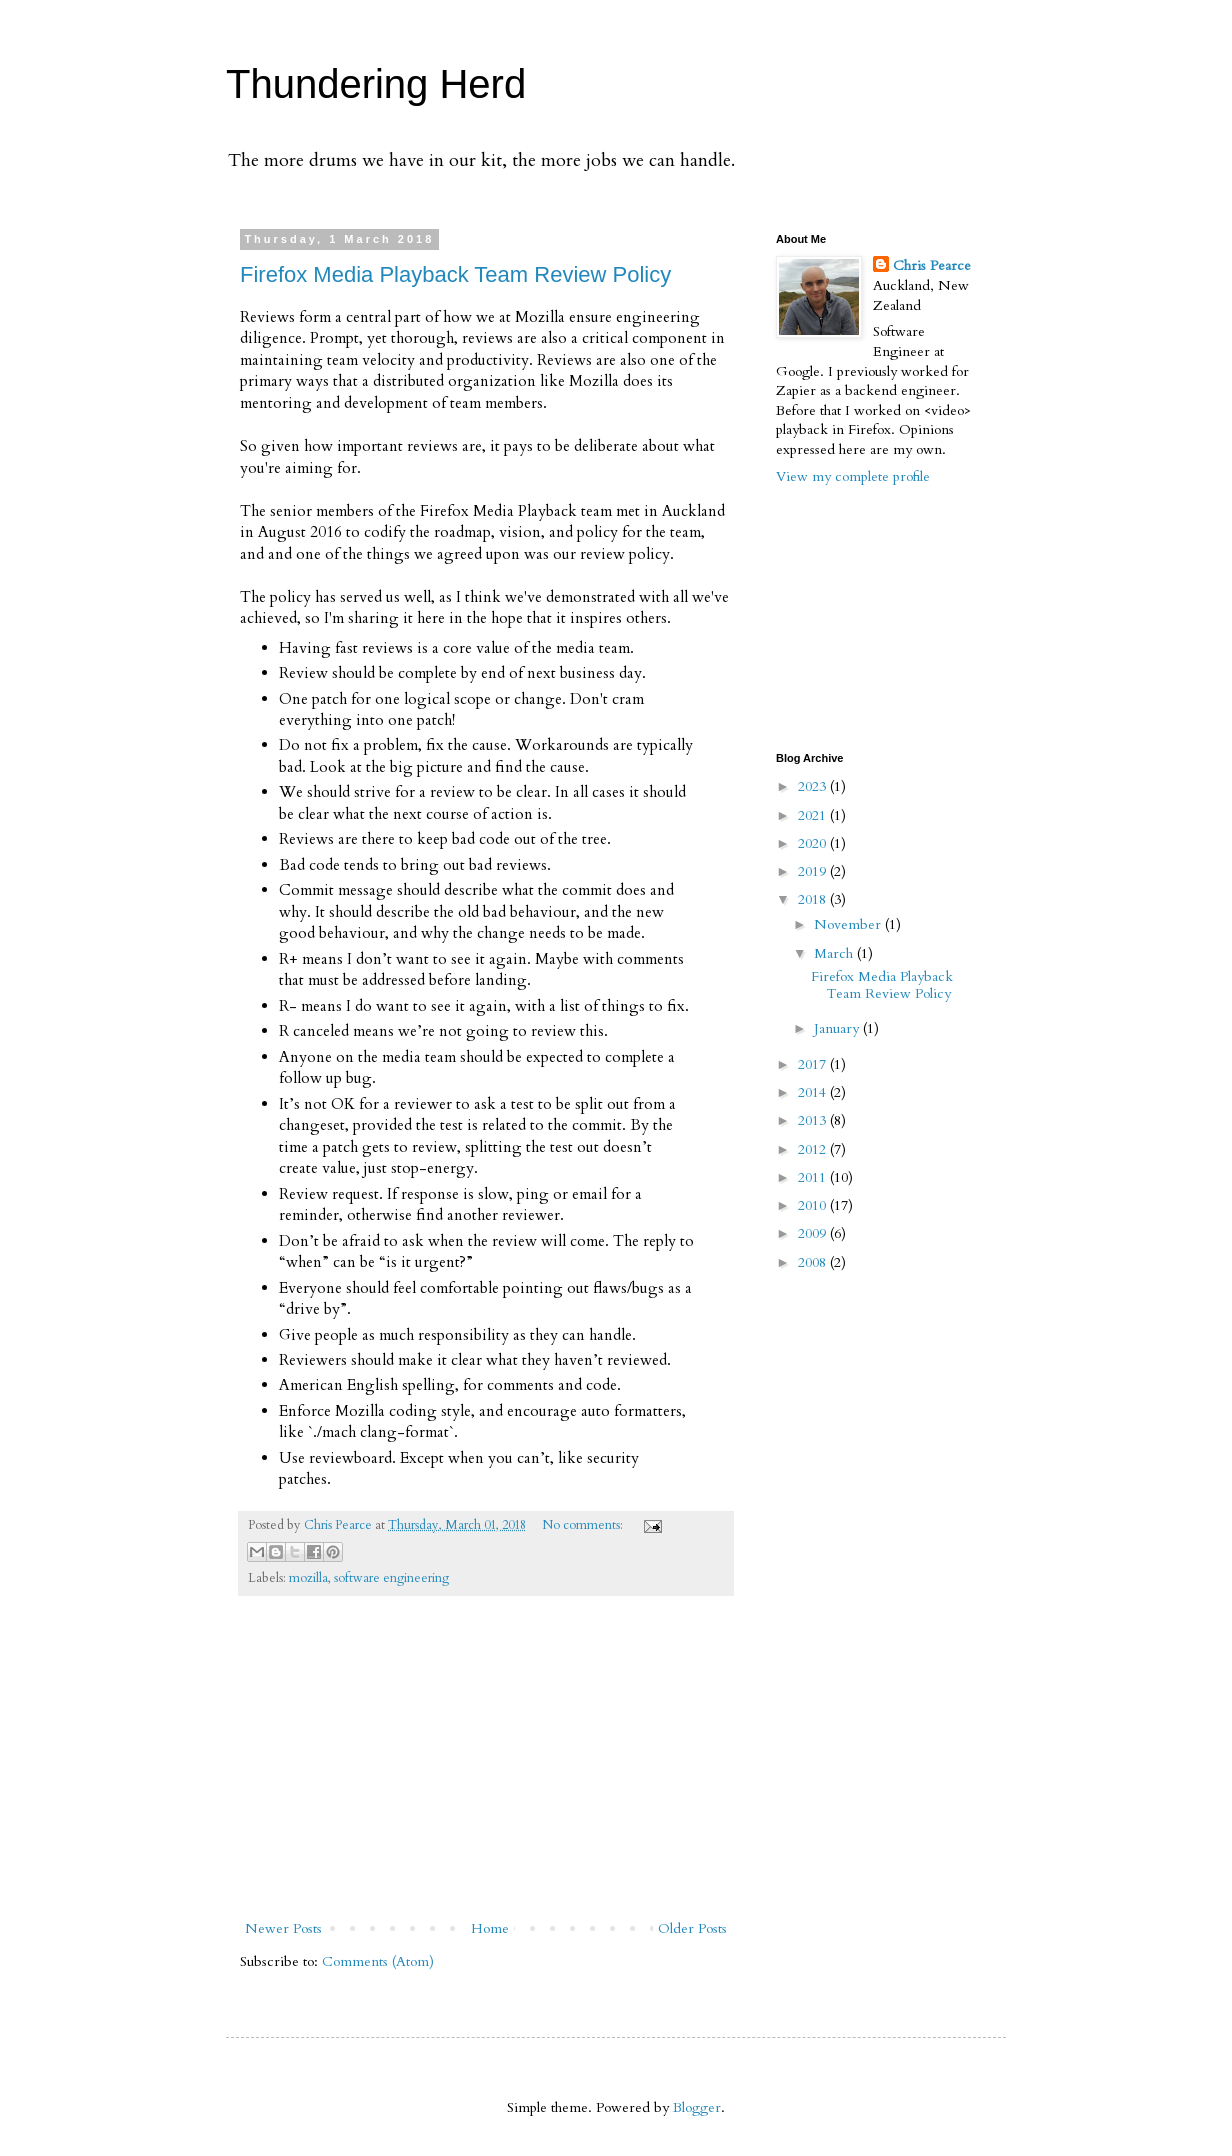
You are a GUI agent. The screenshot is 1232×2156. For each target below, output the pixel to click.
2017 (814, 1064)
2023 (814, 786)
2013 (814, 1120)
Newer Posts (283, 1928)
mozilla (308, 1578)
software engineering (391, 1578)
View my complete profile (853, 476)
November (849, 924)
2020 (814, 843)
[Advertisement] (486, 1766)
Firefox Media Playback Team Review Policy (455, 274)
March (835, 953)
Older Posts (692, 1928)
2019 (814, 871)
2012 (814, 1149)
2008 (814, 1262)
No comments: (584, 1525)
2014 (814, 1092)
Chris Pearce (932, 265)
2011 (814, 1177)
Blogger (697, 2107)
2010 (814, 1205)
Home (490, 1928)
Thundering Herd (376, 84)
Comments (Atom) (378, 1961)
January (838, 1028)
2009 (814, 1233)
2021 (814, 815)
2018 (814, 899)
